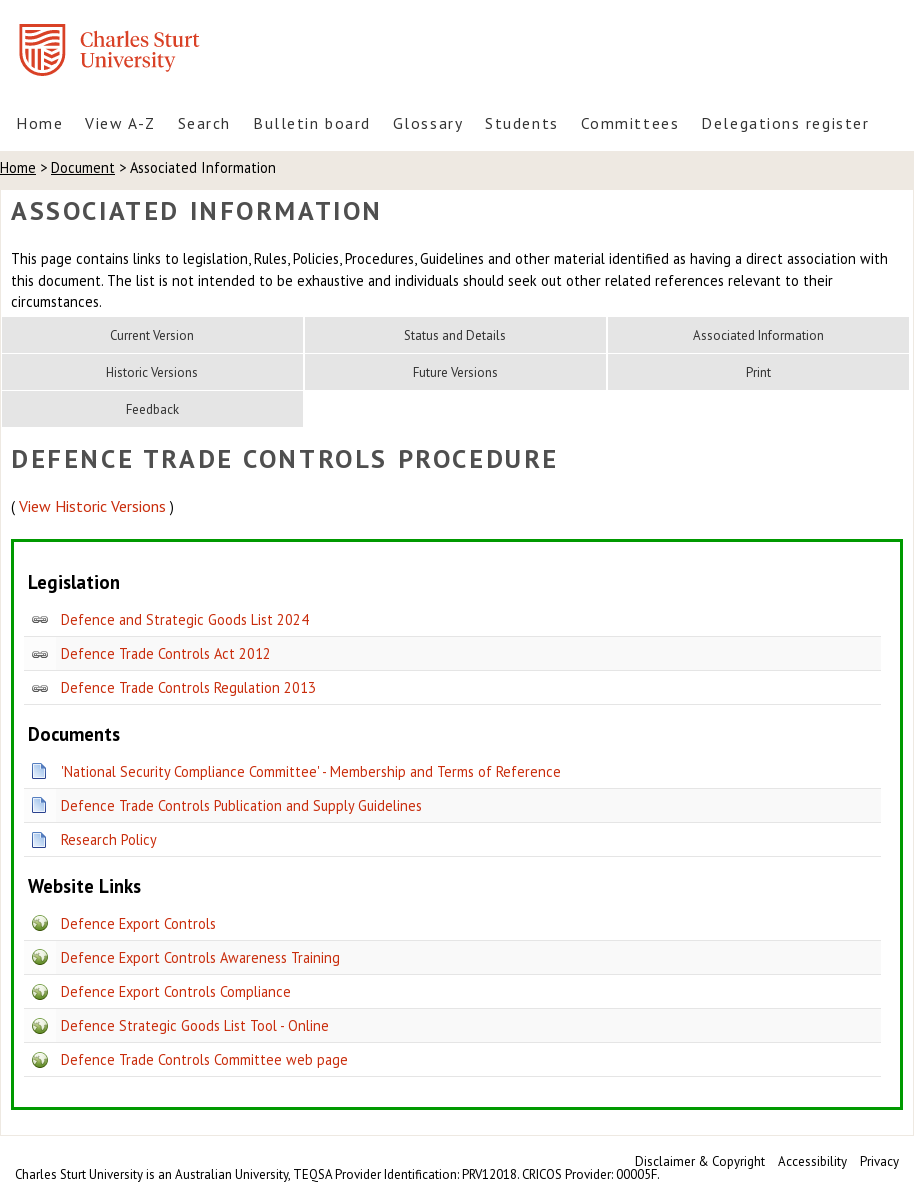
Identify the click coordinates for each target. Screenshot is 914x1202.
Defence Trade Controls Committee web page (204, 1059)
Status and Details (455, 335)
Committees (630, 123)
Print (758, 372)
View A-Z (120, 123)
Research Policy (109, 839)
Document (83, 167)
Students (521, 123)
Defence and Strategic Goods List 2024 (185, 619)
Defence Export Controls (138, 923)
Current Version (152, 335)
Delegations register (785, 123)
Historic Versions (152, 372)
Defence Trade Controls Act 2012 (166, 653)
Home (39, 123)
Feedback (152, 409)
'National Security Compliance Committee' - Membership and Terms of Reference (311, 771)
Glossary (428, 123)
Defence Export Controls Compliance (176, 991)
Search (204, 123)
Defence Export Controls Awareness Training (200, 957)
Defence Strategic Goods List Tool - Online (195, 1025)
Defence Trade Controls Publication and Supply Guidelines (241, 805)
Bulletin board (312, 123)
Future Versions (455, 372)
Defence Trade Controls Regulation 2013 (188, 687)
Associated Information (758, 335)
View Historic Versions (92, 506)
